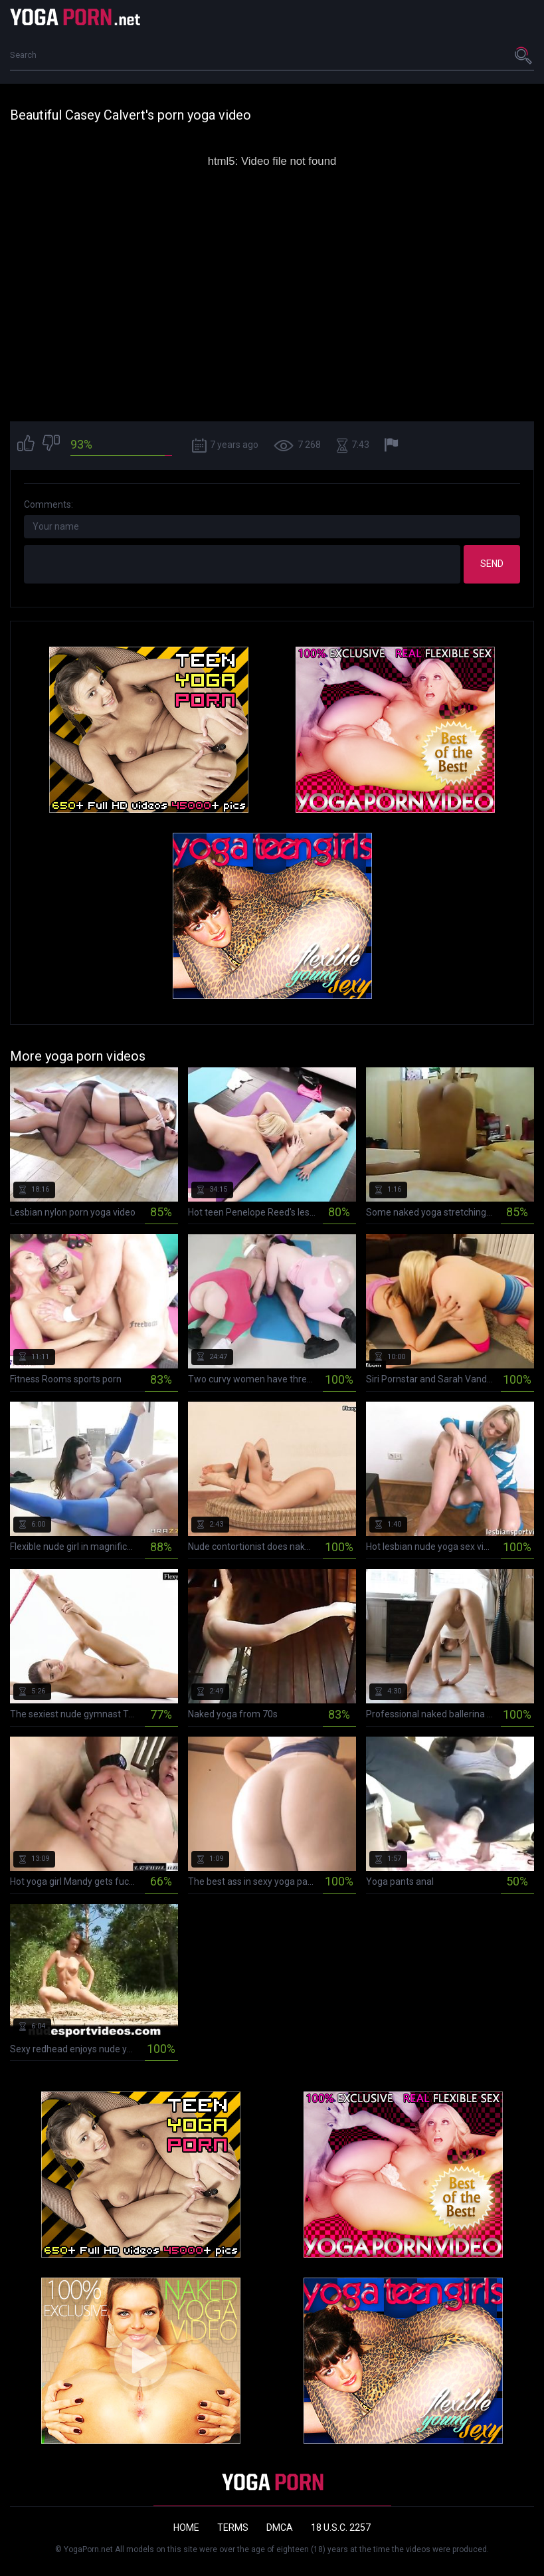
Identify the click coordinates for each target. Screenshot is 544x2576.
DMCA (279, 2527)
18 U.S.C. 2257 (341, 2527)
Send (491, 563)
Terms (232, 2527)
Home (186, 2527)
